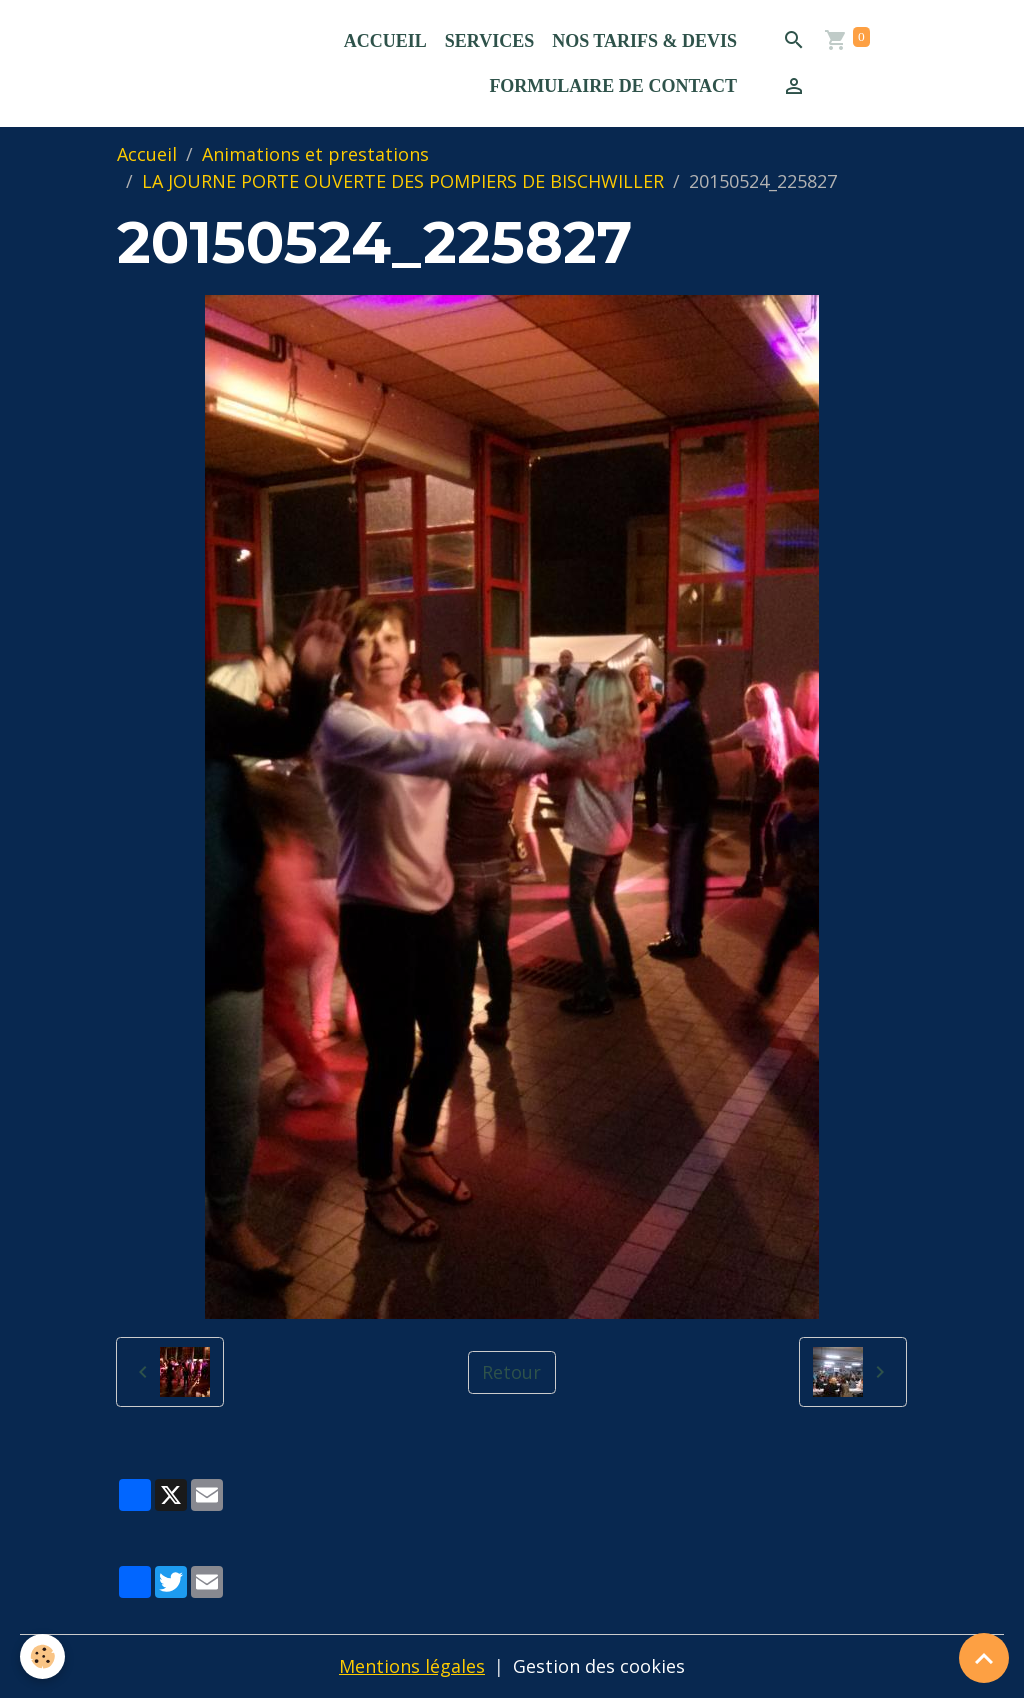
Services (489, 41)
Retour (511, 1372)
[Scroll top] (984, 1658)
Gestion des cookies (599, 1666)
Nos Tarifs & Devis (644, 41)
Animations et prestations (315, 154)
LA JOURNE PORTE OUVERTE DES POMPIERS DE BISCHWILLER (403, 181)
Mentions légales (412, 1666)
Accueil (385, 41)
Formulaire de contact (613, 86)
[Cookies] (42, 1656)
